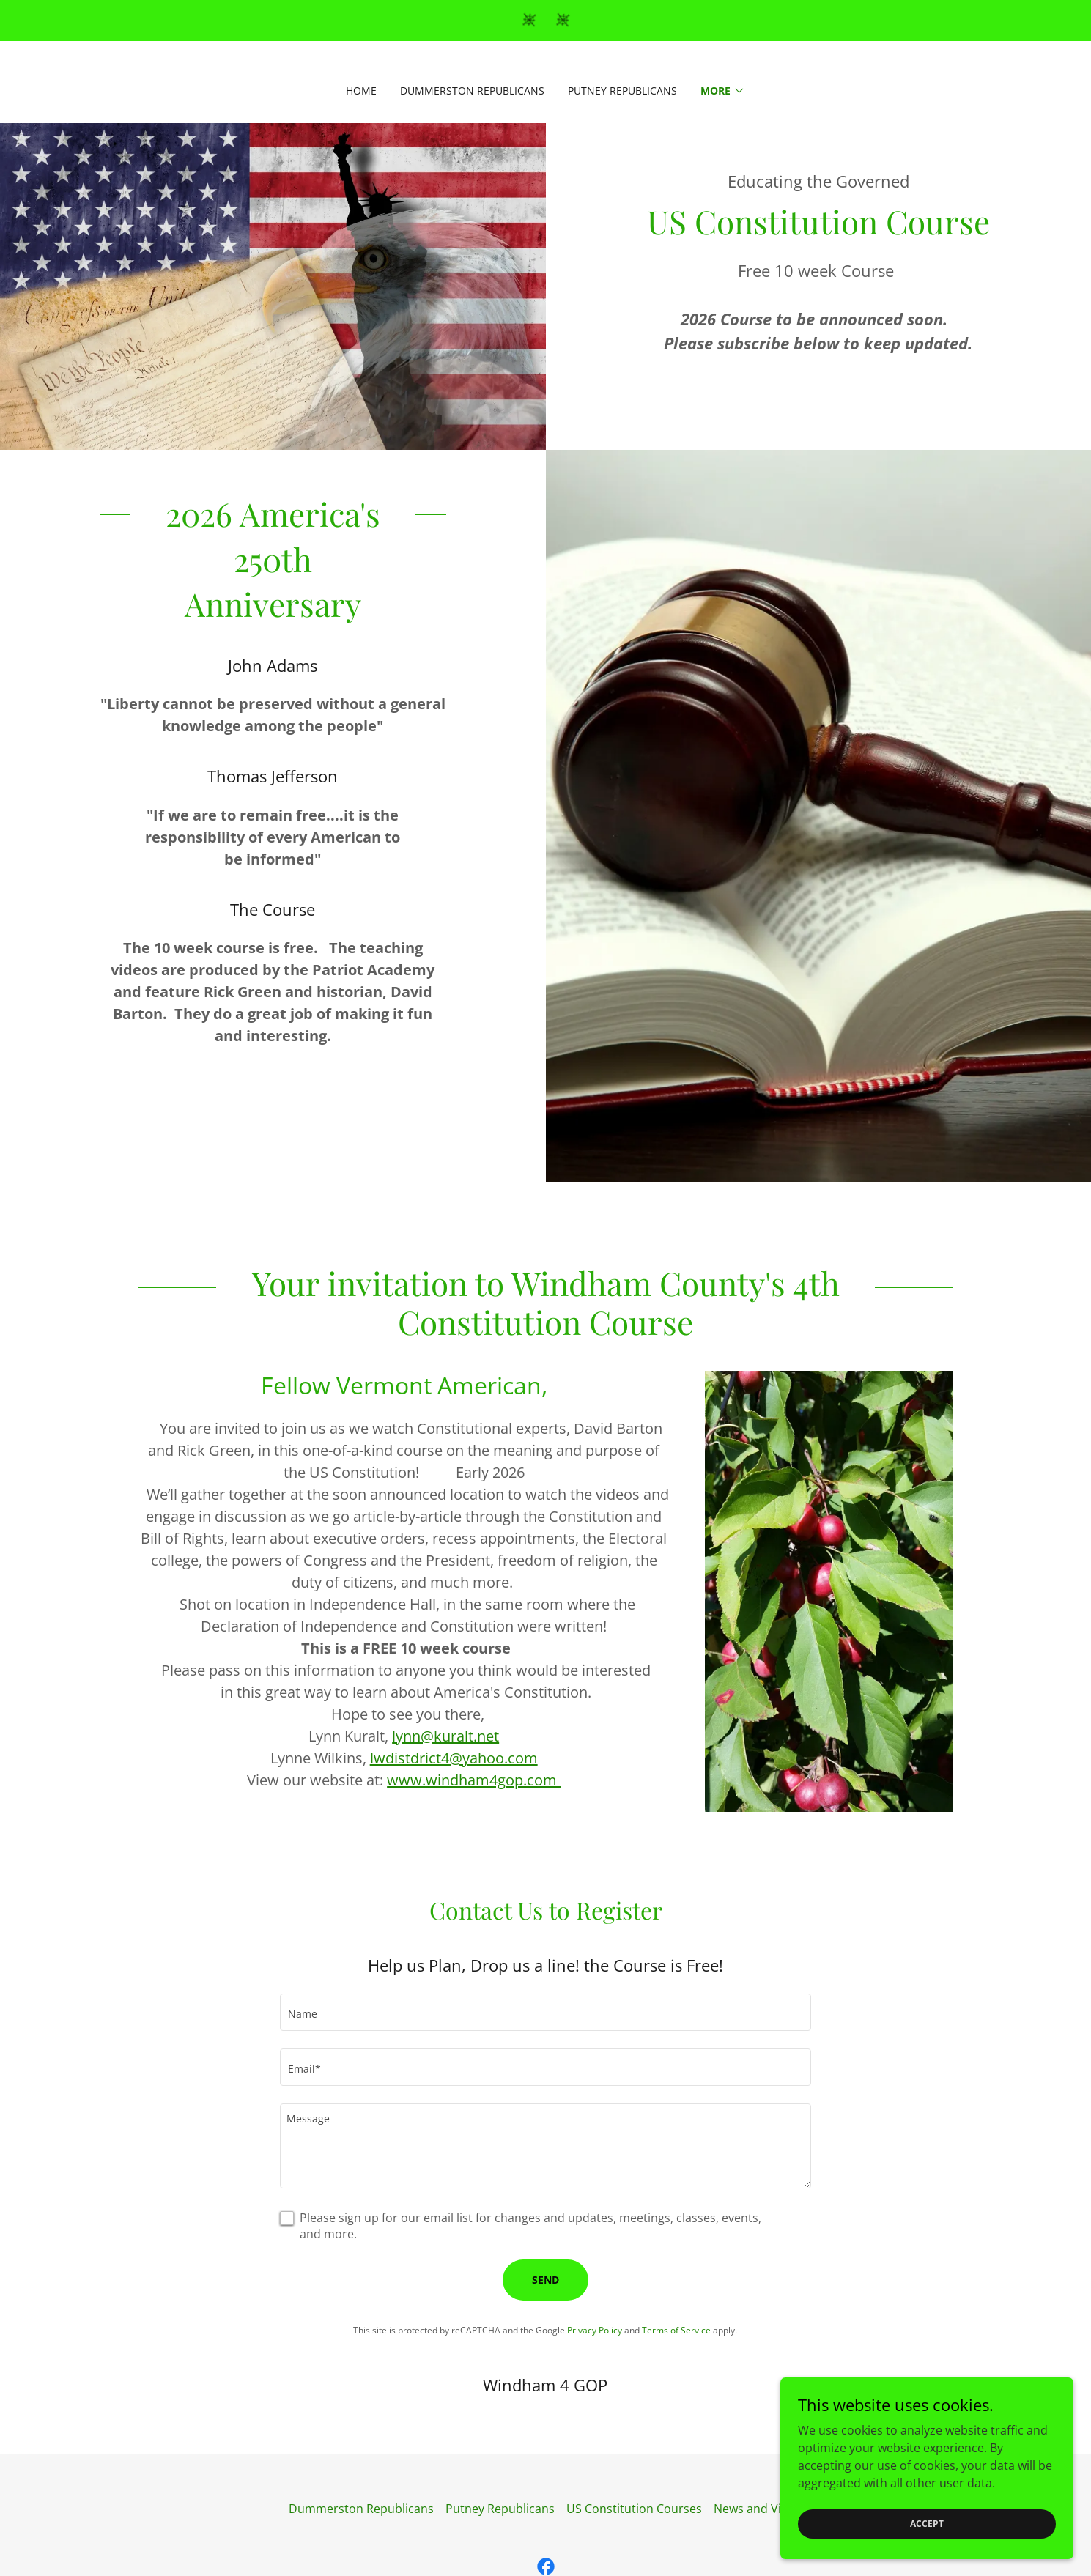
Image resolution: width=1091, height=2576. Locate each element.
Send (545, 2280)
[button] (722, 91)
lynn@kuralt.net (445, 1736)
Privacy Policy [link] (594, 2330)
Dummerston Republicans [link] (472, 90)
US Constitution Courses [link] (634, 2509)
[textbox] (545, 2012)
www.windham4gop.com (474, 1780)
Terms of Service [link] (676, 2330)
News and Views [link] (758, 2509)
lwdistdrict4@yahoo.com (454, 1758)
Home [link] (361, 90)
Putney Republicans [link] (622, 90)
